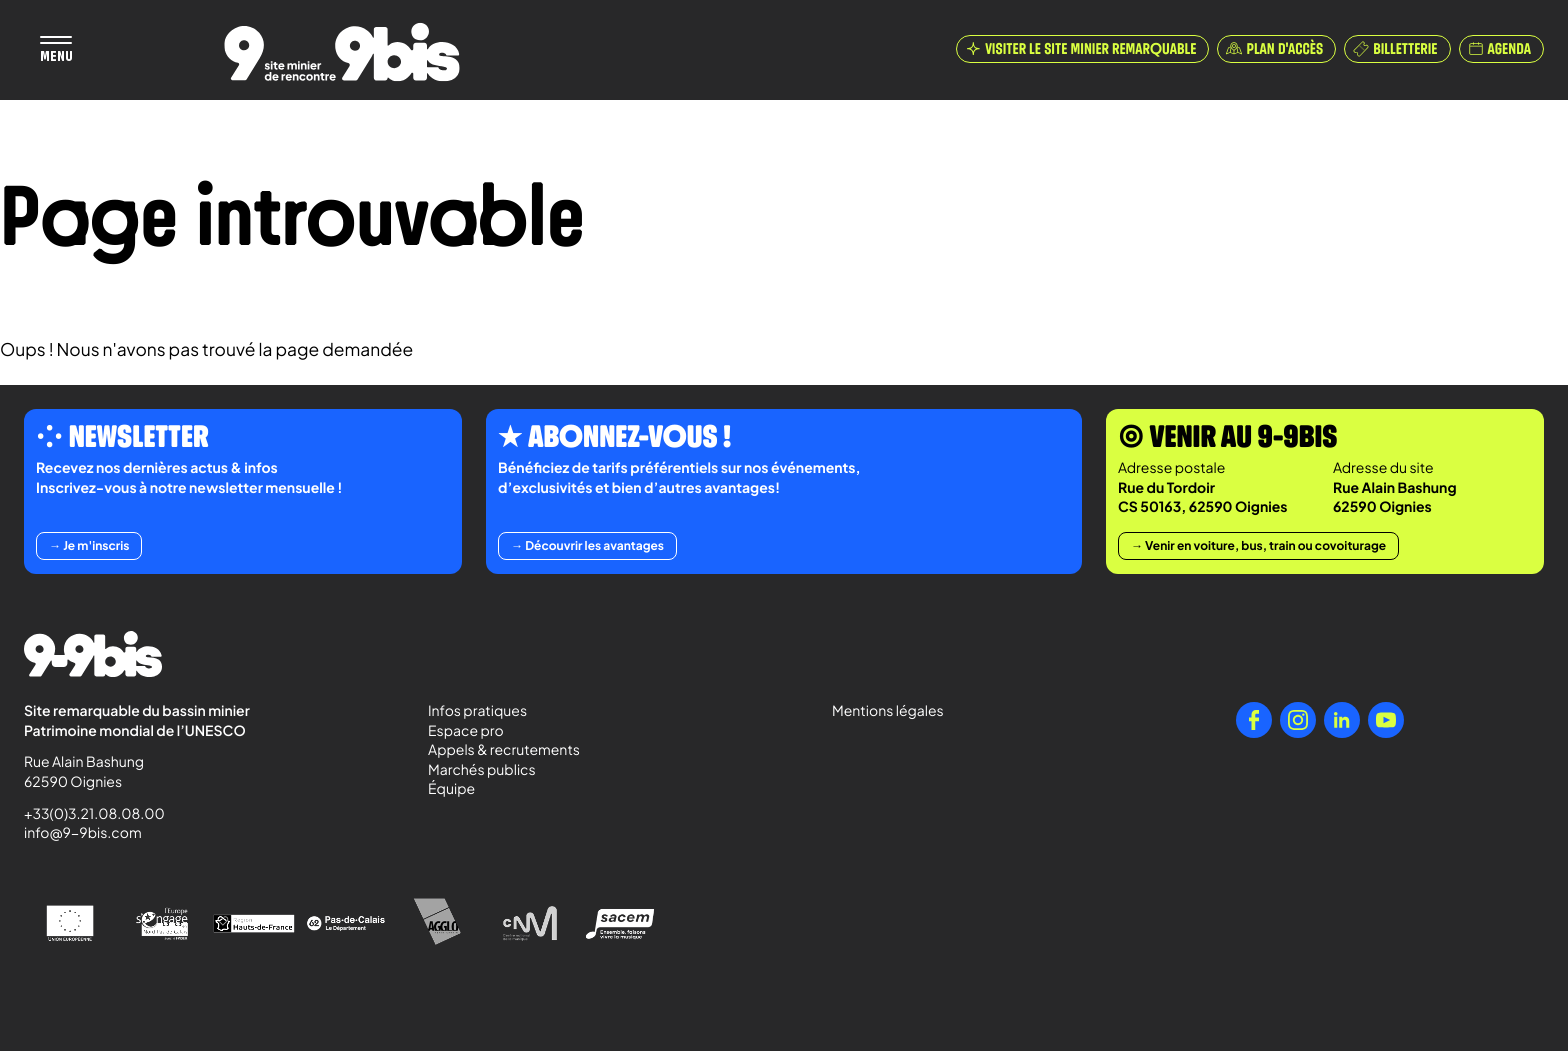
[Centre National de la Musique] (530, 924)
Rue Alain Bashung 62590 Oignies (85, 772)
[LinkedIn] (1342, 720)
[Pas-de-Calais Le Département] (346, 924)
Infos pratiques (477, 711)
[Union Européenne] (70, 923)
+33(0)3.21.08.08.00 (85, 814)
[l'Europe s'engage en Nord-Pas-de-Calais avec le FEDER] (162, 924)
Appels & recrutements (504, 750)
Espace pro (466, 731)
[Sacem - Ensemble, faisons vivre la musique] (622, 923)
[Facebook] (1254, 720)
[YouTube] (1386, 720)
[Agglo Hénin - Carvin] (438, 923)
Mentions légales (888, 711)
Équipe (451, 789)
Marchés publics (482, 770)
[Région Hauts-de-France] (254, 923)
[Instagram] (1298, 720)
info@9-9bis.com (83, 833)
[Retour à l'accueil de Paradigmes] (342, 52)
